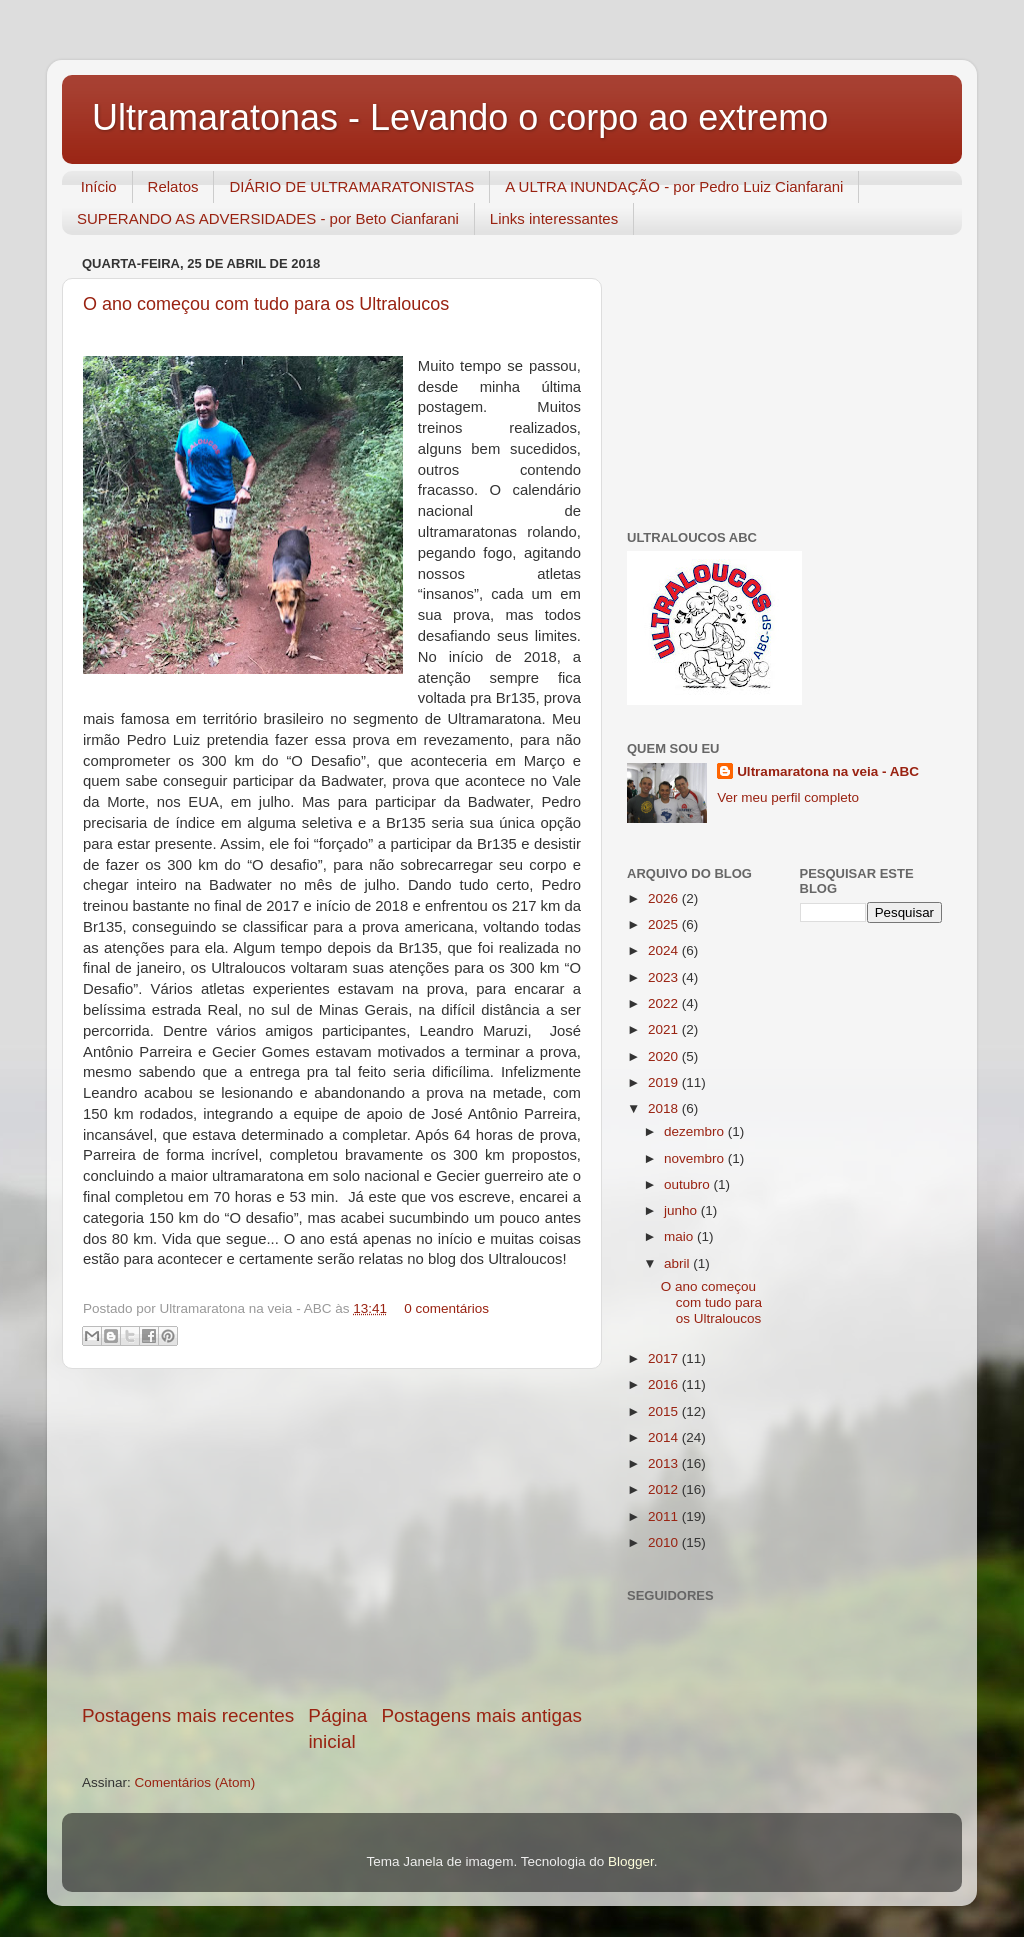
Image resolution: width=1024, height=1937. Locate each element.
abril (678, 1263)
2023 (665, 977)
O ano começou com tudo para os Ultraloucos (266, 304)
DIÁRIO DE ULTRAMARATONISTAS (351, 186)
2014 (665, 1437)
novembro (696, 1158)
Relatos (173, 186)
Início (99, 186)
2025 (665, 924)
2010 (665, 1542)
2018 (665, 1108)
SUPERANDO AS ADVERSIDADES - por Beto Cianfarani (268, 218)
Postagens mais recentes (188, 1715)
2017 (665, 1358)
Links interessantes (554, 218)
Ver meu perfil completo (788, 797)
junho (682, 1210)
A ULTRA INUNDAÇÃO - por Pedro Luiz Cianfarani (674, 186)
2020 (665, 1056)
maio (680, 1236)
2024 (665, 950)
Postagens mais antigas (481, 1715)
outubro (689, 1184)
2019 (665, 1082)
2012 (665, 1489)
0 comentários (446, 1308)
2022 (665, 1003)
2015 (665, 1411)
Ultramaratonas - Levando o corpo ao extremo (460, 117)
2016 (665, 1384)
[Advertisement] (332, 1536)
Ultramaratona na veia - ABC (828, 771)
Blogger (631, 1861)
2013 (665, 1463)
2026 (665, 898)
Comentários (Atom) (195, 1782)
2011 (665, 1516)
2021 (665, 1029)
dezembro (696, 1131)
